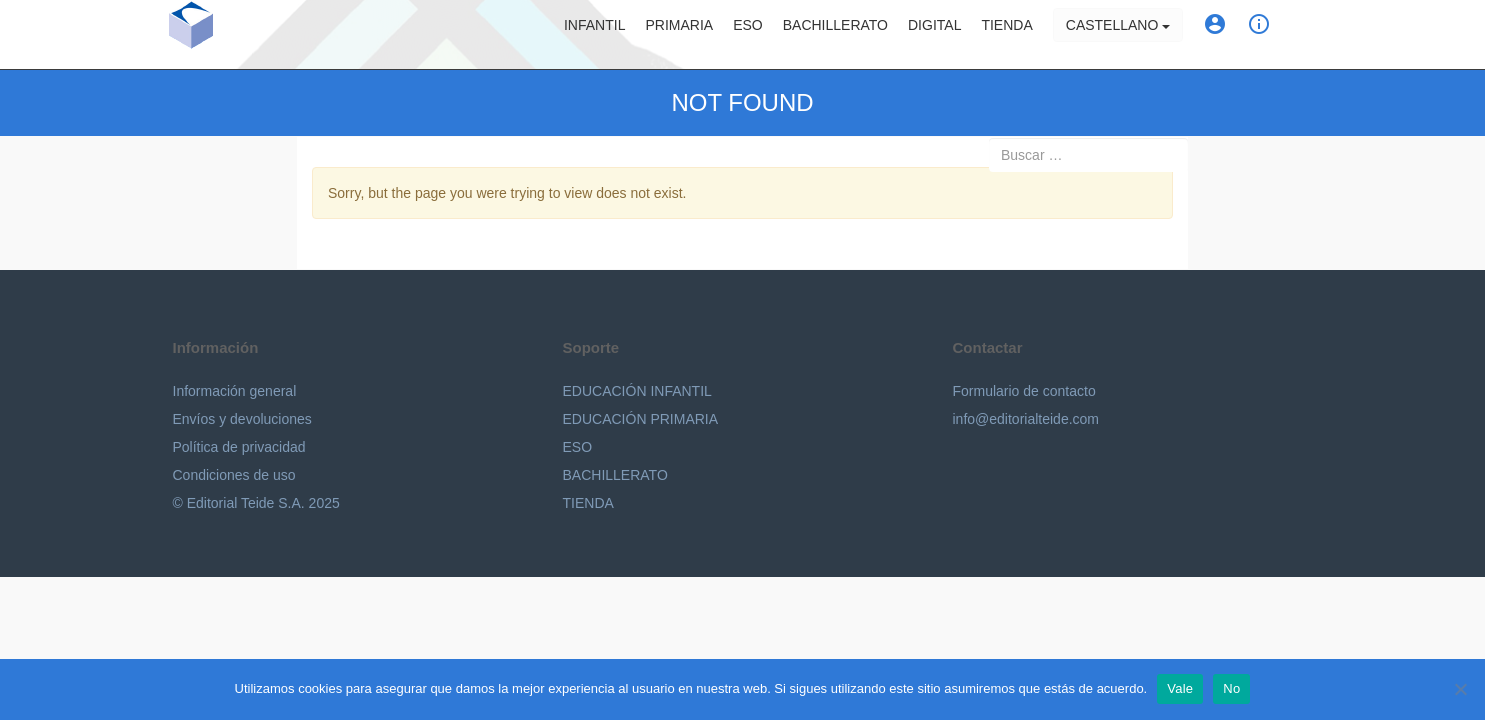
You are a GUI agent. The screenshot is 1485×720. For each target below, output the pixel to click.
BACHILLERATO (615, 475)
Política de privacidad (239, 447)
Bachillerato (835, 35)
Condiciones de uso (234, 475)
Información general (235, 391)
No (1231, 688)
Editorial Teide (274, 38)
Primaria (679, 35)
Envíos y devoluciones (242, 419)
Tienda (1006, 35)
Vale (1180, 688)
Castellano (1118, 35)
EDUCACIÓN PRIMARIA (641, 419)
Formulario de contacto (1024, 391)
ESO (748, 35)
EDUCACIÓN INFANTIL (637, 391)
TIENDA (588, 503)
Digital (934, 35)
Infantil (594, 35)
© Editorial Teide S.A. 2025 (256, 503)
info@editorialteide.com (1026, 419)
